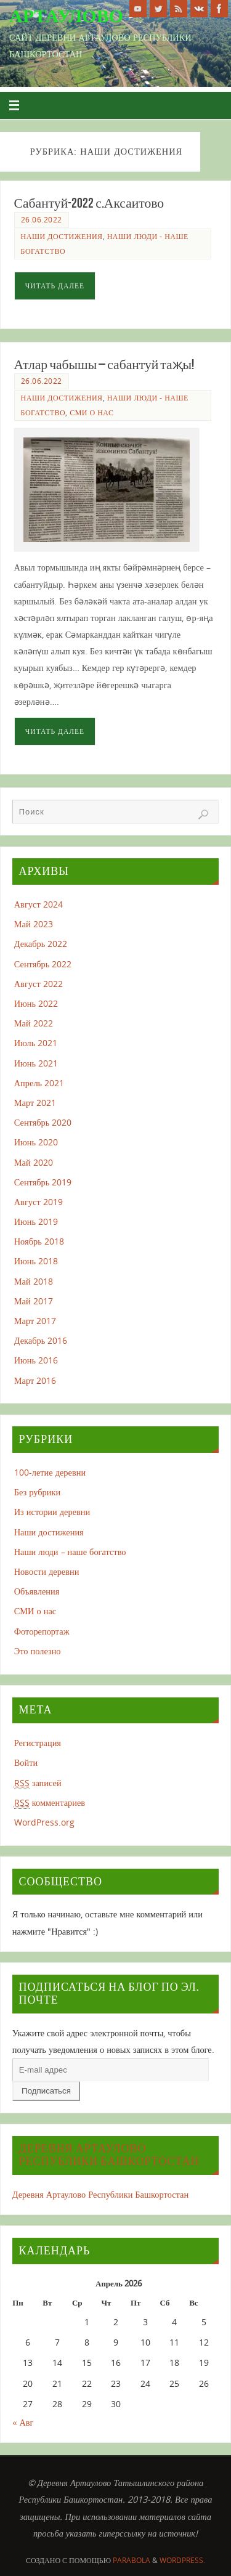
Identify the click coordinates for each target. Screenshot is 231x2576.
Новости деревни (46, 1571)
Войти (26, 1762)
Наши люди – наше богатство (70, 1552)
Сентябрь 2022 (43, 964)
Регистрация (37, 1743)
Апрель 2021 (39, 1083)
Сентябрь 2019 (43, 1182)
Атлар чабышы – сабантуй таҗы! (104, 364)
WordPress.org (44, 1822)
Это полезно (37, 1651)
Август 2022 (38, 983)
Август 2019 (38, 1202)
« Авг (22, 2422)
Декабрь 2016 (41, 1340)
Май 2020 (33, 1162)
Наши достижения (62, 236)
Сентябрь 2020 (43, 1122)
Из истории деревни (52, 1512)
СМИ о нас (91, 412)
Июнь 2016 (36, 1360)
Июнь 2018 (36, 1261)
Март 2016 (35, 1380)
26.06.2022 (41, 219)
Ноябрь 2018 (39, 1241)
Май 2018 (33, 1281)
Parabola (131, 2560)
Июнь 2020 (36, 1142)
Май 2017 (33, 1301)
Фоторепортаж (42, 1631)
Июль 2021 (36, 1043)
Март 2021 (35, 1102)
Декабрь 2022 (41, 943)
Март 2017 (35, 1321)
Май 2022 (33, 1023)
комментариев (49, 1803)
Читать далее (54, 285)
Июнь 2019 (36, 1221)
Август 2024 (38, 904)
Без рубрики (37, 1492)
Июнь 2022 (36, 1003)
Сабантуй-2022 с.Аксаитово (89, 203)
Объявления (37, 1591)
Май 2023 (33, 924)
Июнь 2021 (36, 1063)
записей (38, 1783)
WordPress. (182, 2560)
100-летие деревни (50, 1472)
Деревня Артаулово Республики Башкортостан (109, 2155)
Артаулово (66, 16)
